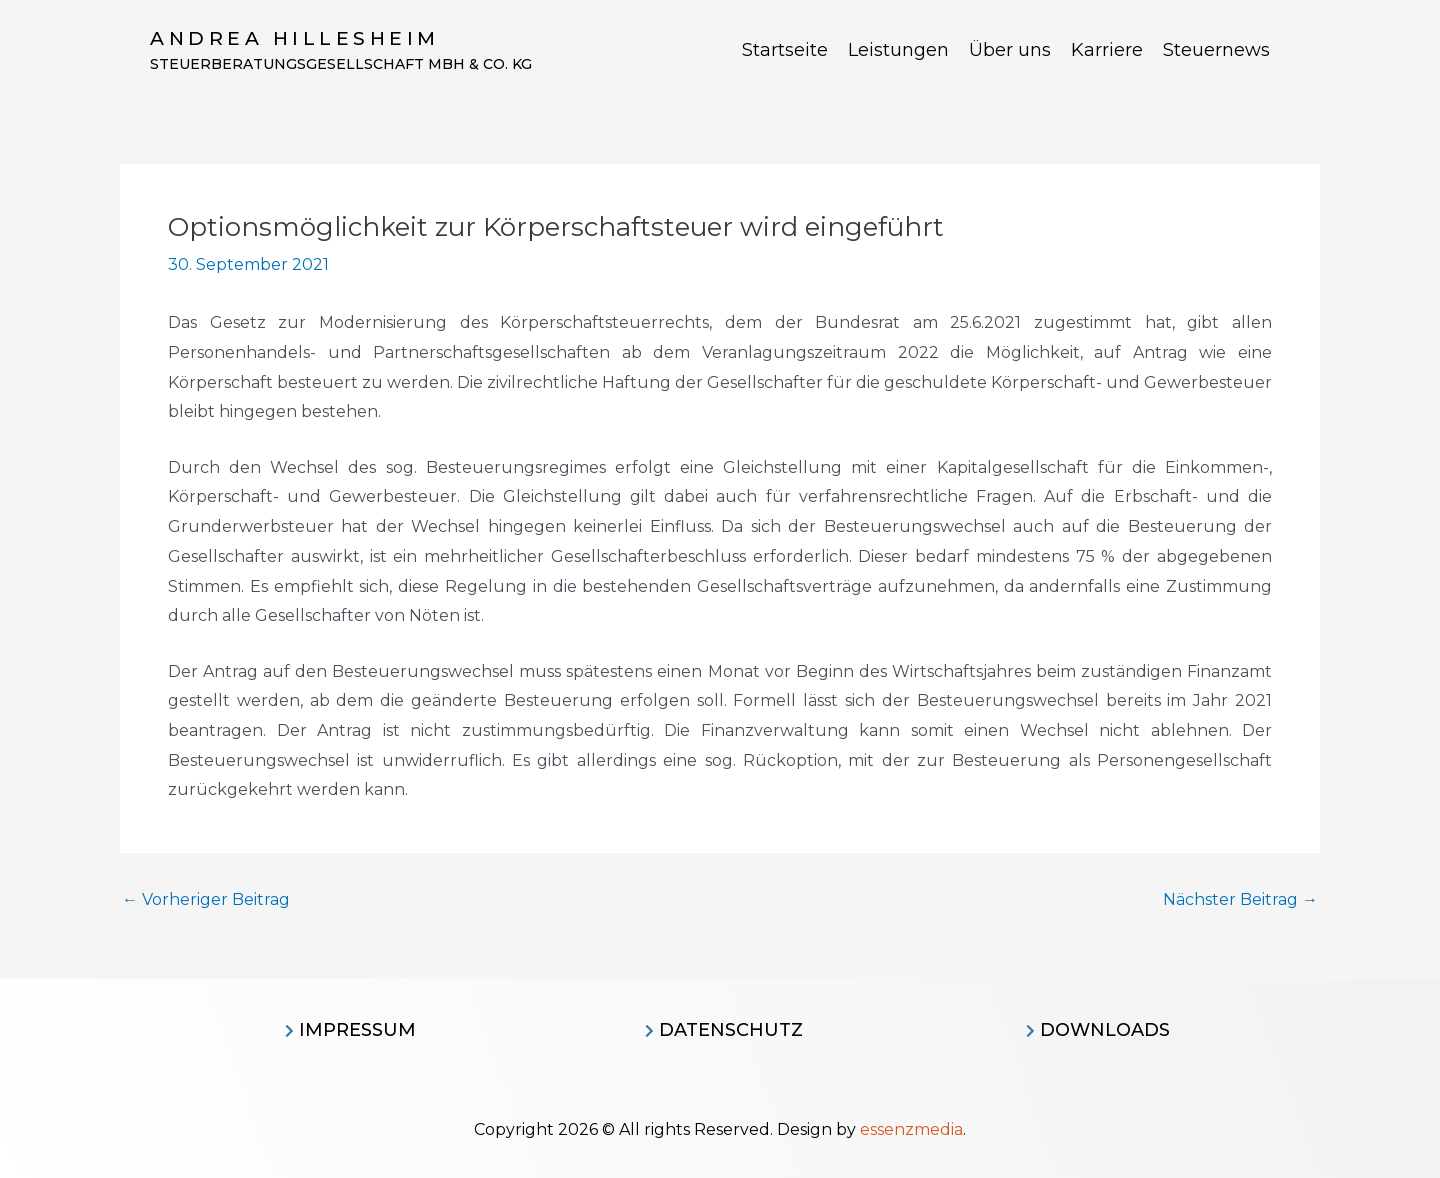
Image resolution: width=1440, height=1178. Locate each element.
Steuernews (1216, 50)
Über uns (1010, 50)
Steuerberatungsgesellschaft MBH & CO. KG (341, 64)
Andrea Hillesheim (295, 38)
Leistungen (898, 50)
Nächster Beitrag (1240, 900)
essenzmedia (911, 1129)
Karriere (1107, 50)
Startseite (785, 50)
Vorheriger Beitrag (206, 900)
